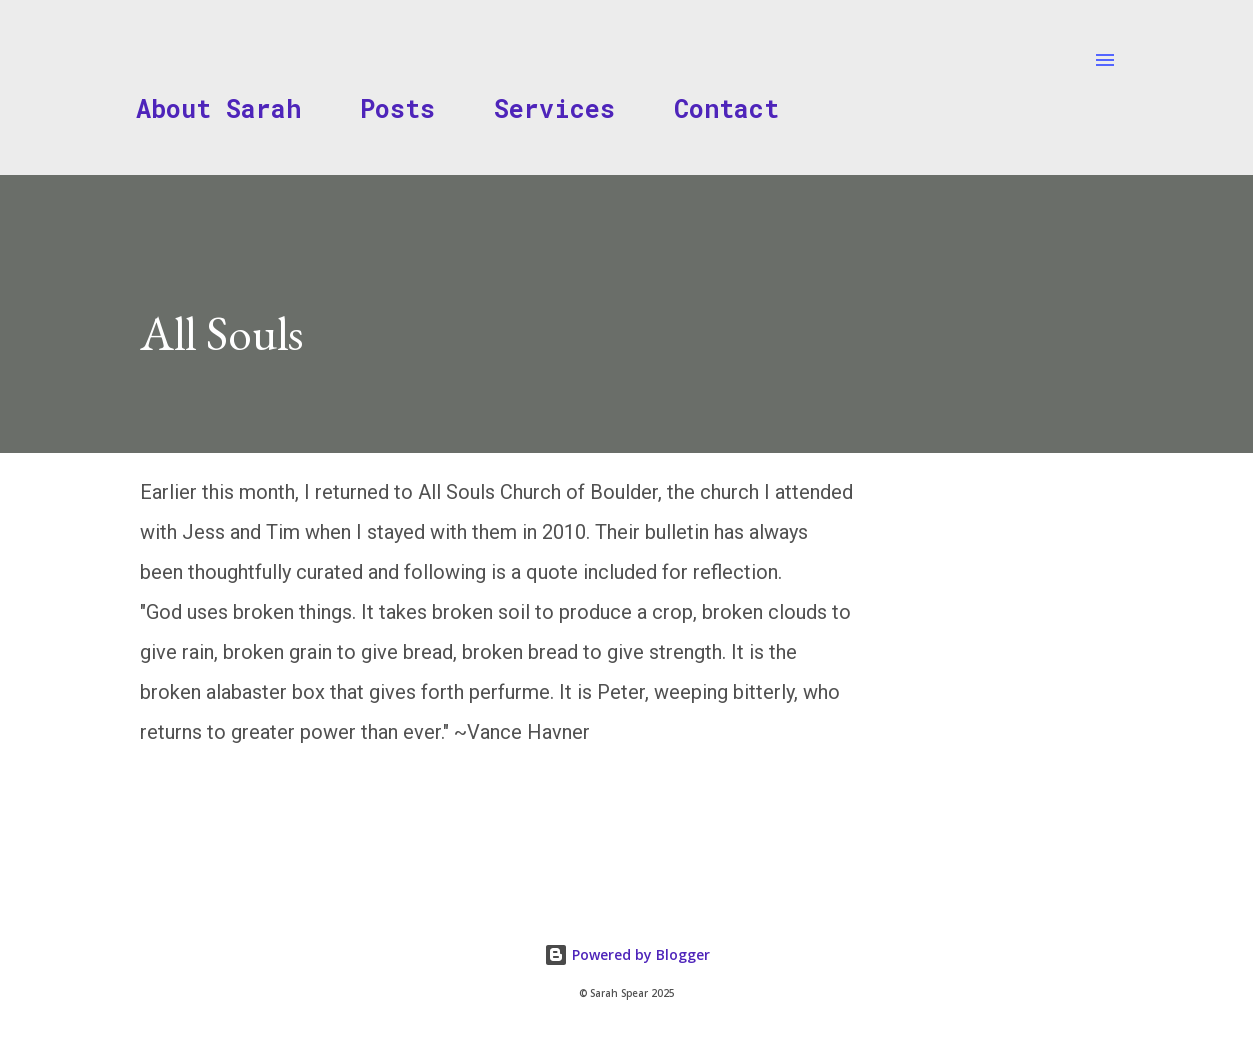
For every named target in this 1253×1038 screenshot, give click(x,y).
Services (554, 108)
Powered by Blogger (627, 954)
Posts (397, 108)
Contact (726, 108)
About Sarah (218, 108)
